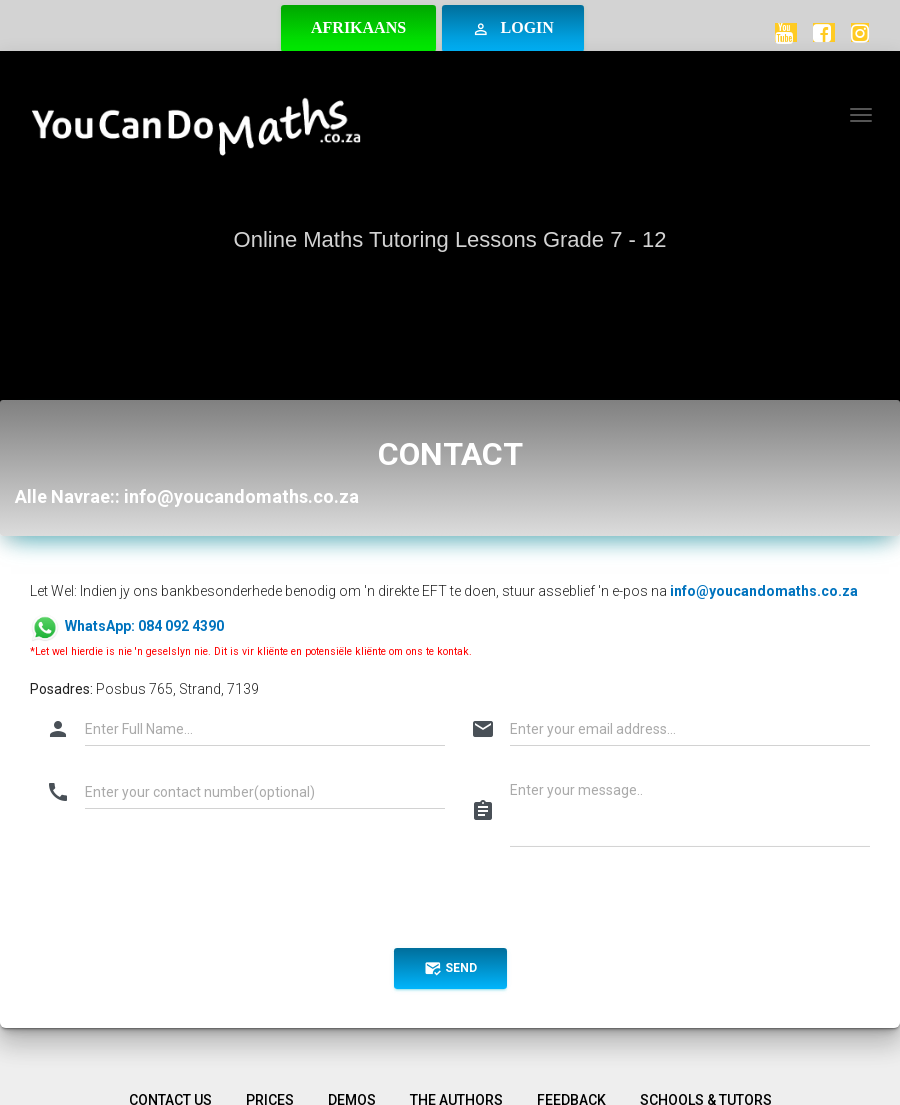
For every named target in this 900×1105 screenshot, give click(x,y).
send (450, 968)
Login (513, 28)
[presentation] (182, 904)
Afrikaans (358, 27)
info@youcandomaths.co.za (764, 591)
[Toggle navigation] (861, 115)
